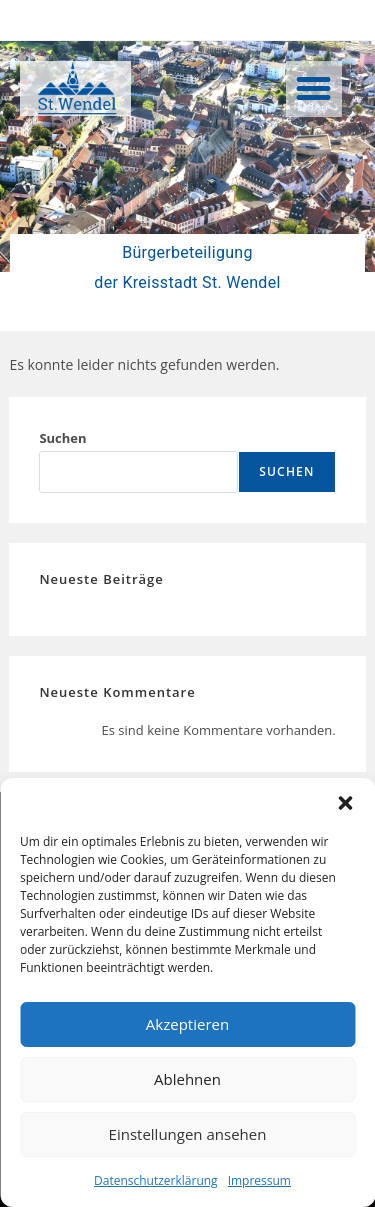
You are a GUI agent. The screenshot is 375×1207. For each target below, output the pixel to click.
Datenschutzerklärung (156, 1180)
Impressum (259, 1180)
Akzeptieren (187, 1024)
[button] (345, 803)
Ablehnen (187, 1079)
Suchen (62, 438)
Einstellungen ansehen (188, 1134)
